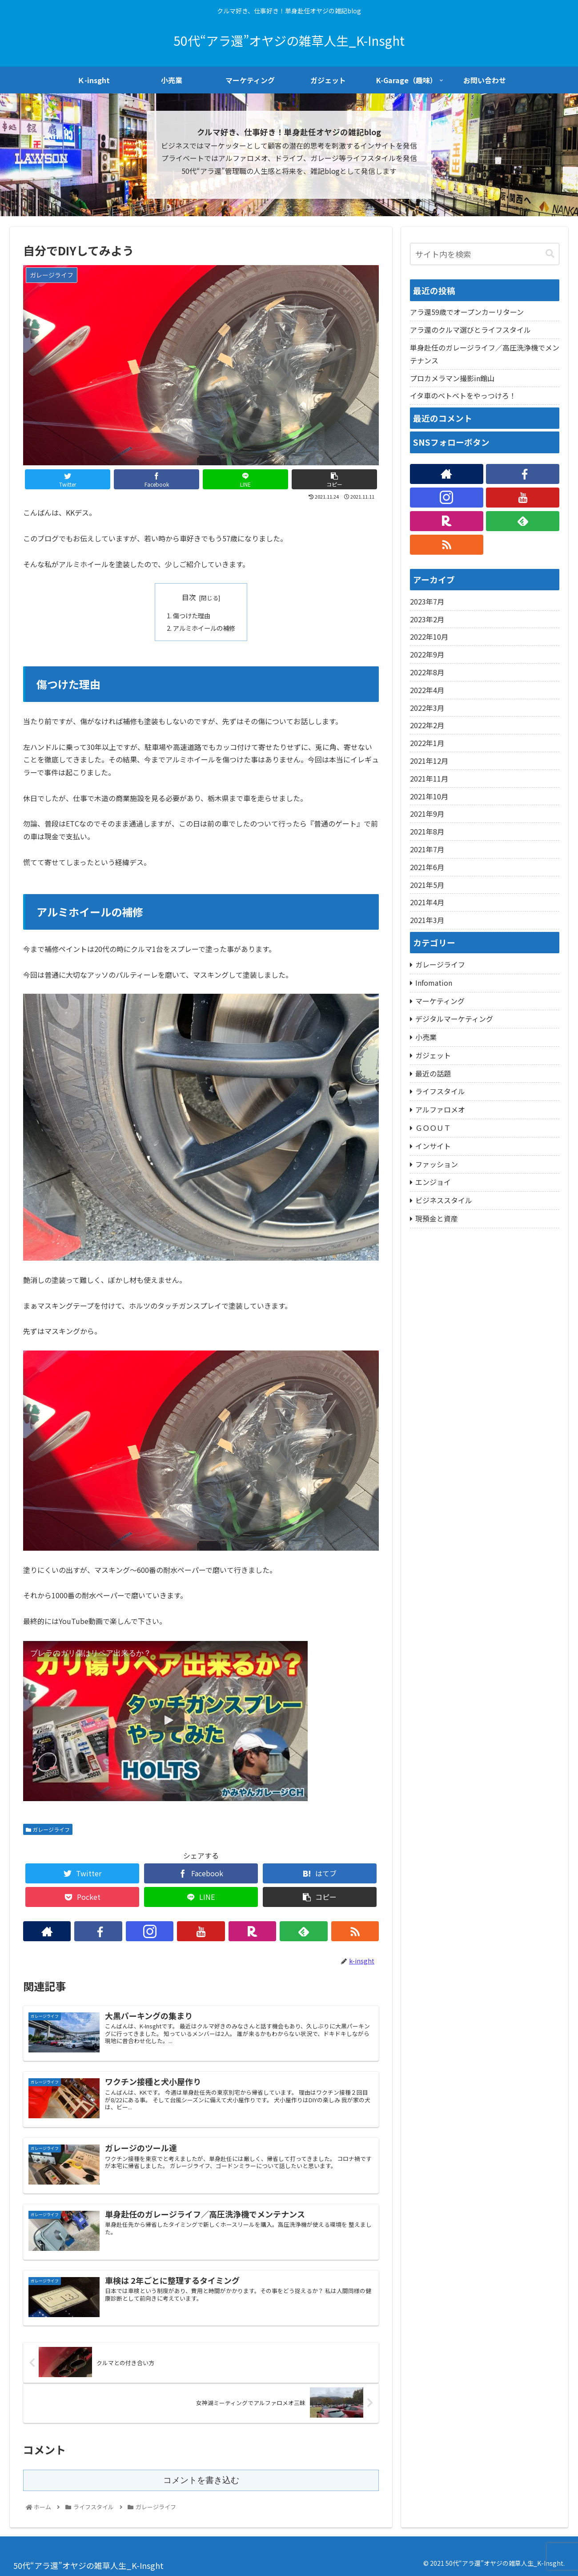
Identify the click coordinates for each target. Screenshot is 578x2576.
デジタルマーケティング (454, 1018)
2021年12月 (429, 760)
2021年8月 (427, 831)
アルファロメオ (440, 1109)
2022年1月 (427, 743)
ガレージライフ (48, 1829)
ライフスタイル (440, 1091)
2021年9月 (427, 813)
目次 (189, 597)
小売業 (426, 1037)
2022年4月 (427, 690)
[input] (484, 254)
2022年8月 (427, 672)
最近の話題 (433, 1073)
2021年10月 (429, 796)
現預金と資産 (436, 1218)
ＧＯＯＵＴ (433, 1127)
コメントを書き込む (201, 2480)
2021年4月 (427, 902)
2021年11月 (429, 778)
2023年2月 (427, 619)
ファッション (436, 1164)
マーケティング (440, 1001)
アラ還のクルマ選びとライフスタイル (470, 329)
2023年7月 (427, 601)
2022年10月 (429, 636)
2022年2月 (427, 725)
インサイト (433, 1146)
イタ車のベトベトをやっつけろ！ (463, 395)
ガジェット (433, 1055)
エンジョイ (433, 1182)
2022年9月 (427, 654)
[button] (550, 254)
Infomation (433, 982)
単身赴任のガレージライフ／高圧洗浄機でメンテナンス (484, 354)
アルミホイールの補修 (204, 628)
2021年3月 (427, 920)
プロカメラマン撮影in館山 (452, 378)
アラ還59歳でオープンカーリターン (467, 311)
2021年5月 (427, 884)
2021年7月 (427, 849)
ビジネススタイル (443, 1200)
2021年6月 (427, 867)
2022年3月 (427, 707)
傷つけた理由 (191, 615)
